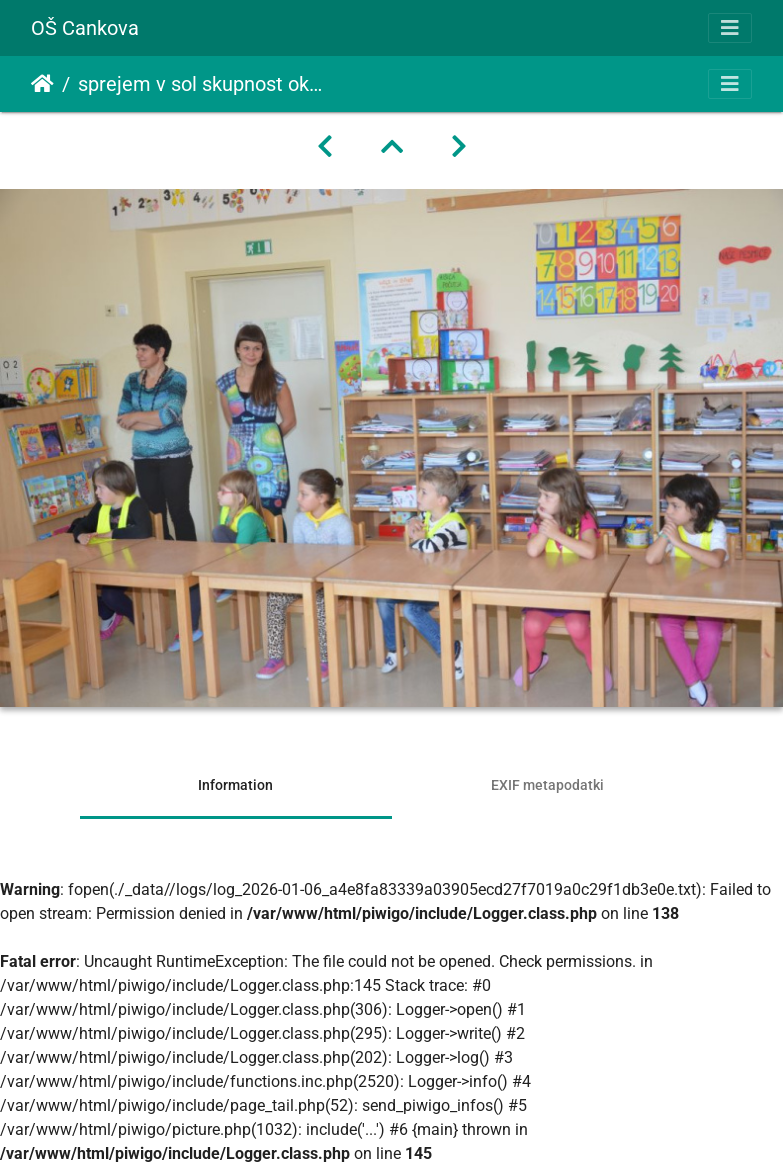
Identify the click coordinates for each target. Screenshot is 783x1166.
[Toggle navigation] (730, 28)
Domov (42, 84)
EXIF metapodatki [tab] (547, 785)
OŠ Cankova (85, 28)
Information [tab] (235, 785)
